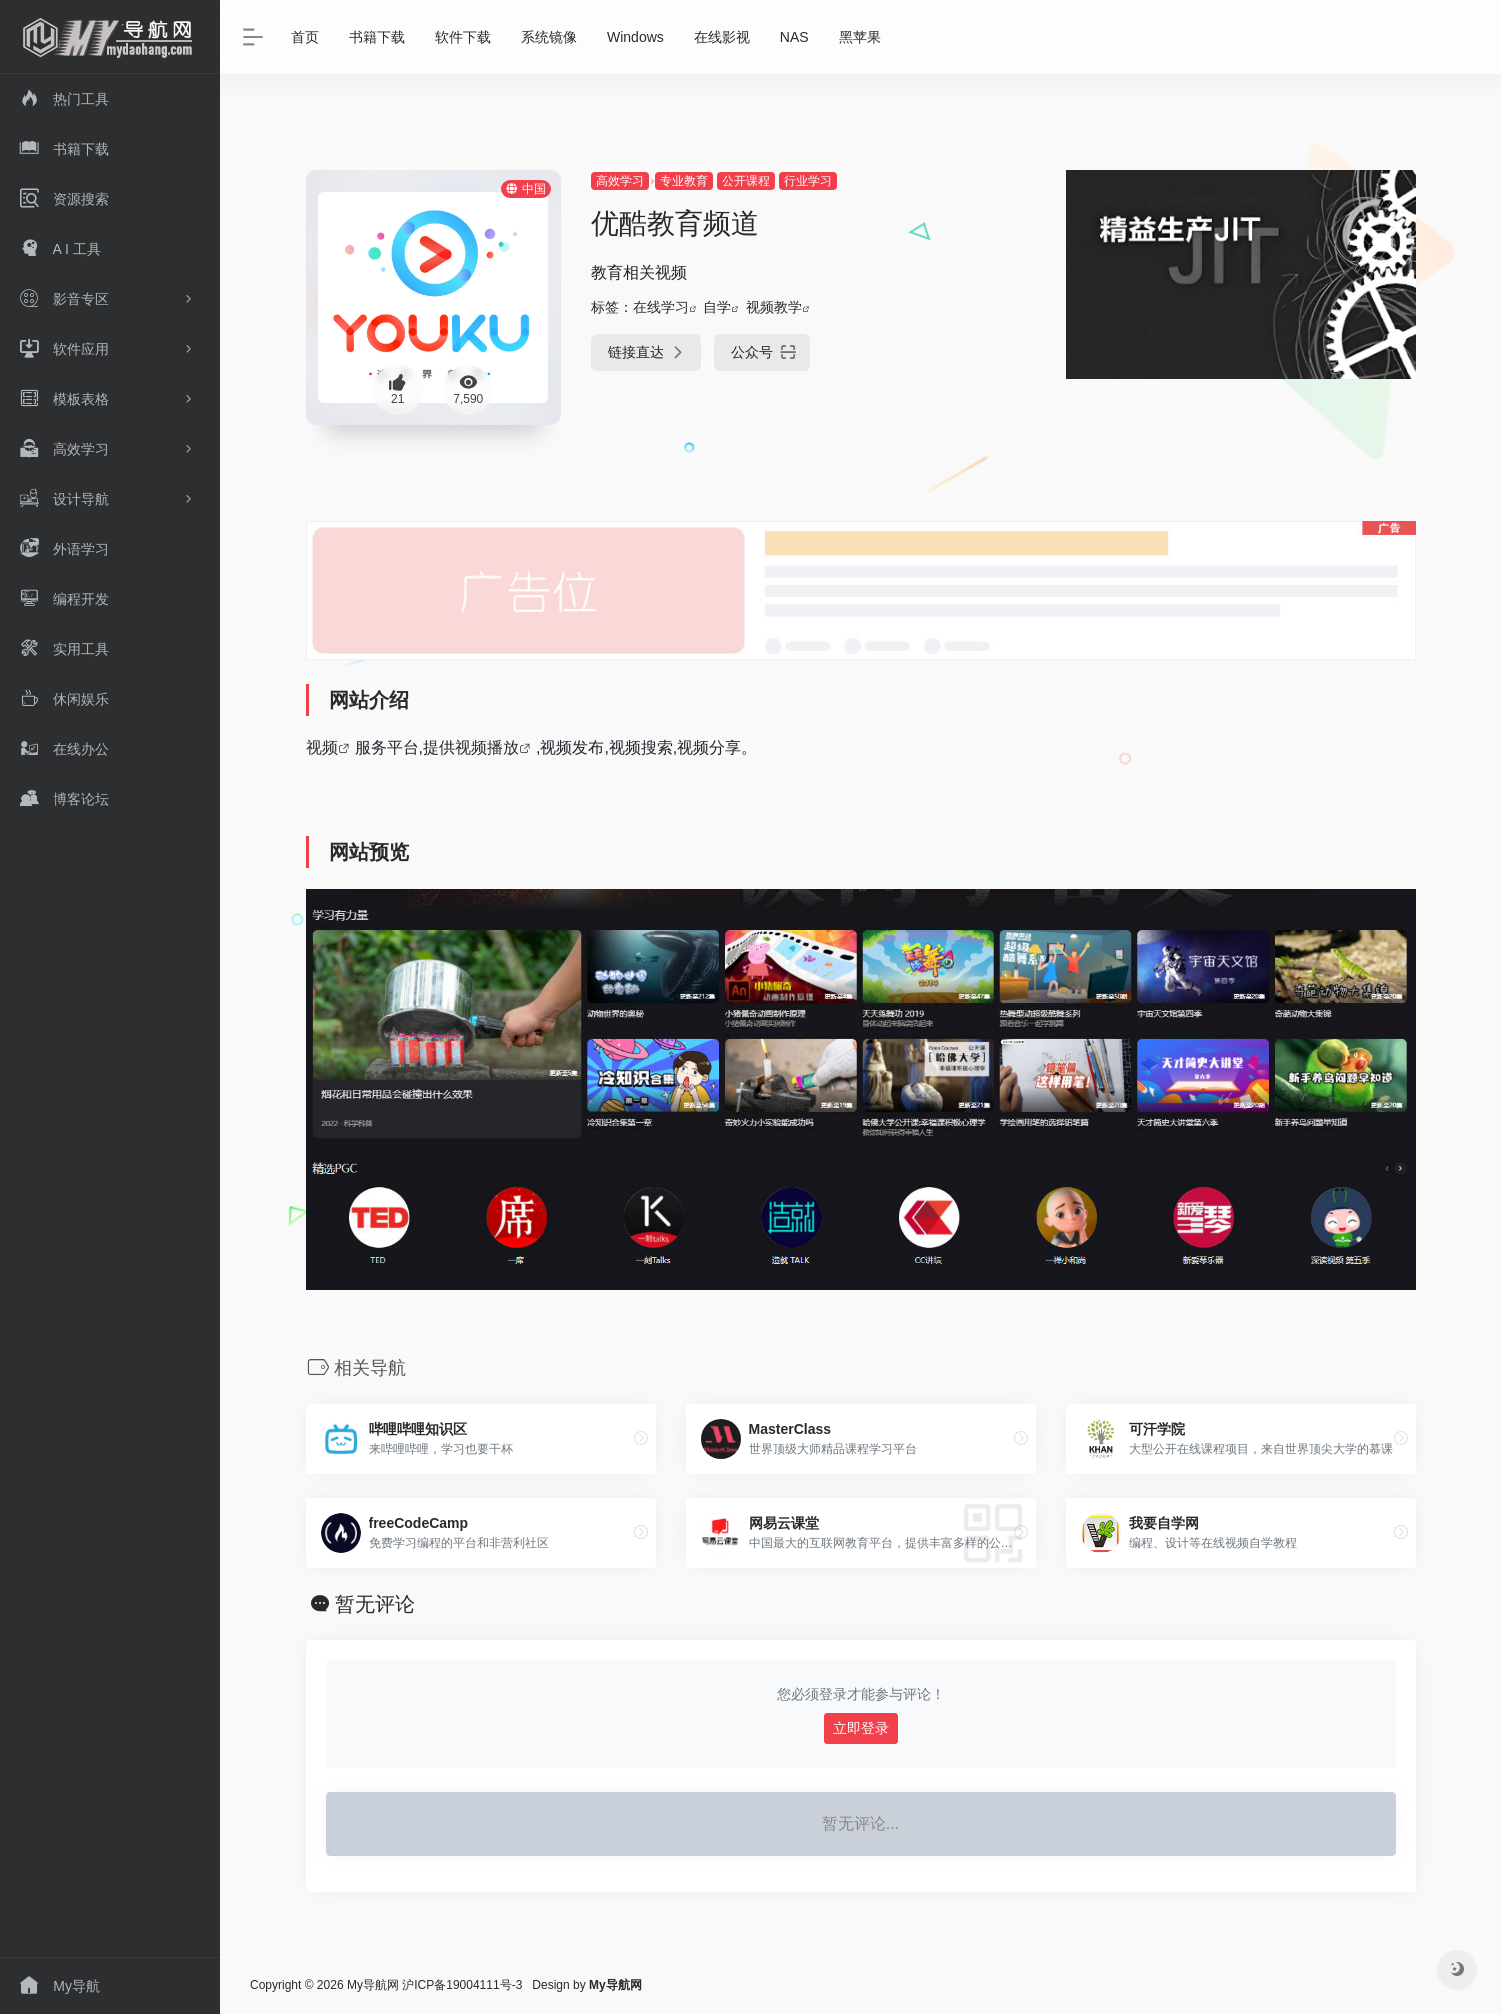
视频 (322, 747)
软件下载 (463, 37)
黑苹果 (860, 37)
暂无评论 (375, 1604)
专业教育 (684, 181)
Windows (635, 37)
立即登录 (861, 1728)
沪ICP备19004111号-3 (462, 1985)
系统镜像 (549, 37)
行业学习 (808, 181)
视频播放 (487, 747)
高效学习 (620, 181)
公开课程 (746, 181)
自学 (717, 307)
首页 (305, 37)
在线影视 (722, 37)
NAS (794, 37)
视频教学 (774, 307)
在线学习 (661, 307)
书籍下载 (377, 37)
